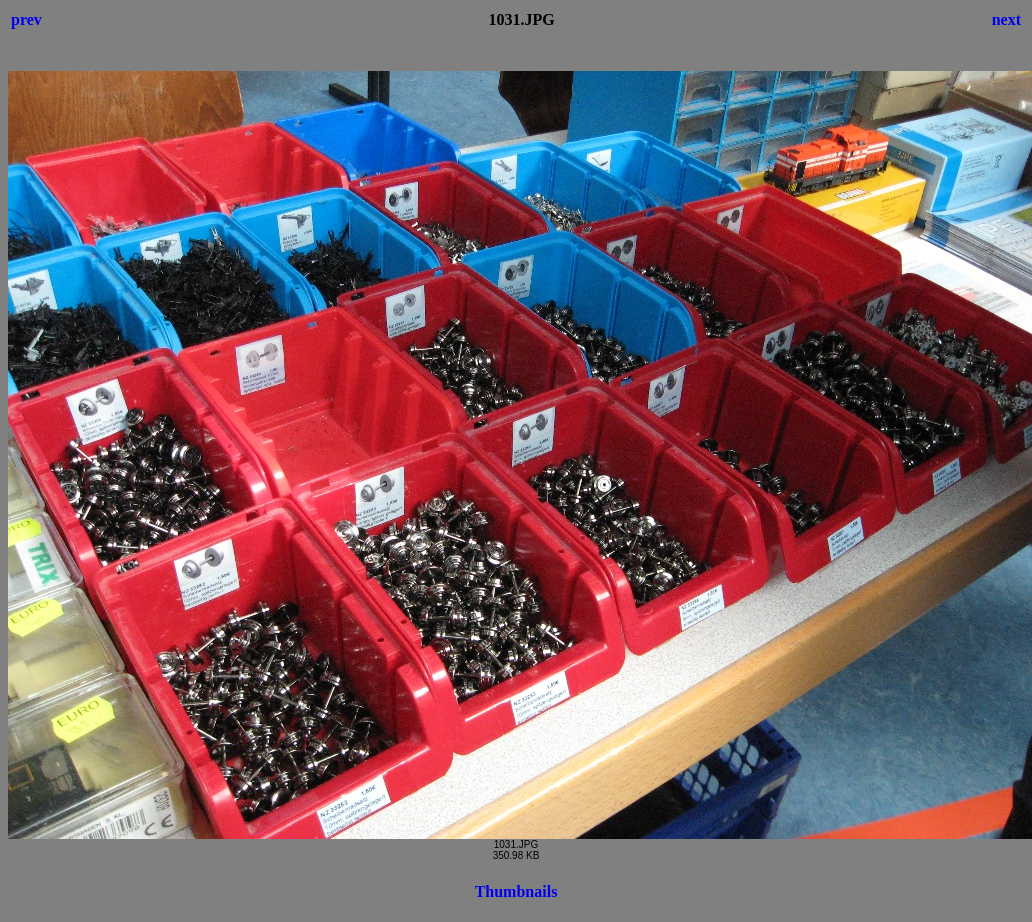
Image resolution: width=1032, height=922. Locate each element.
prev (26, 19)
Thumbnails (516, 891)
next (1006, 19)
